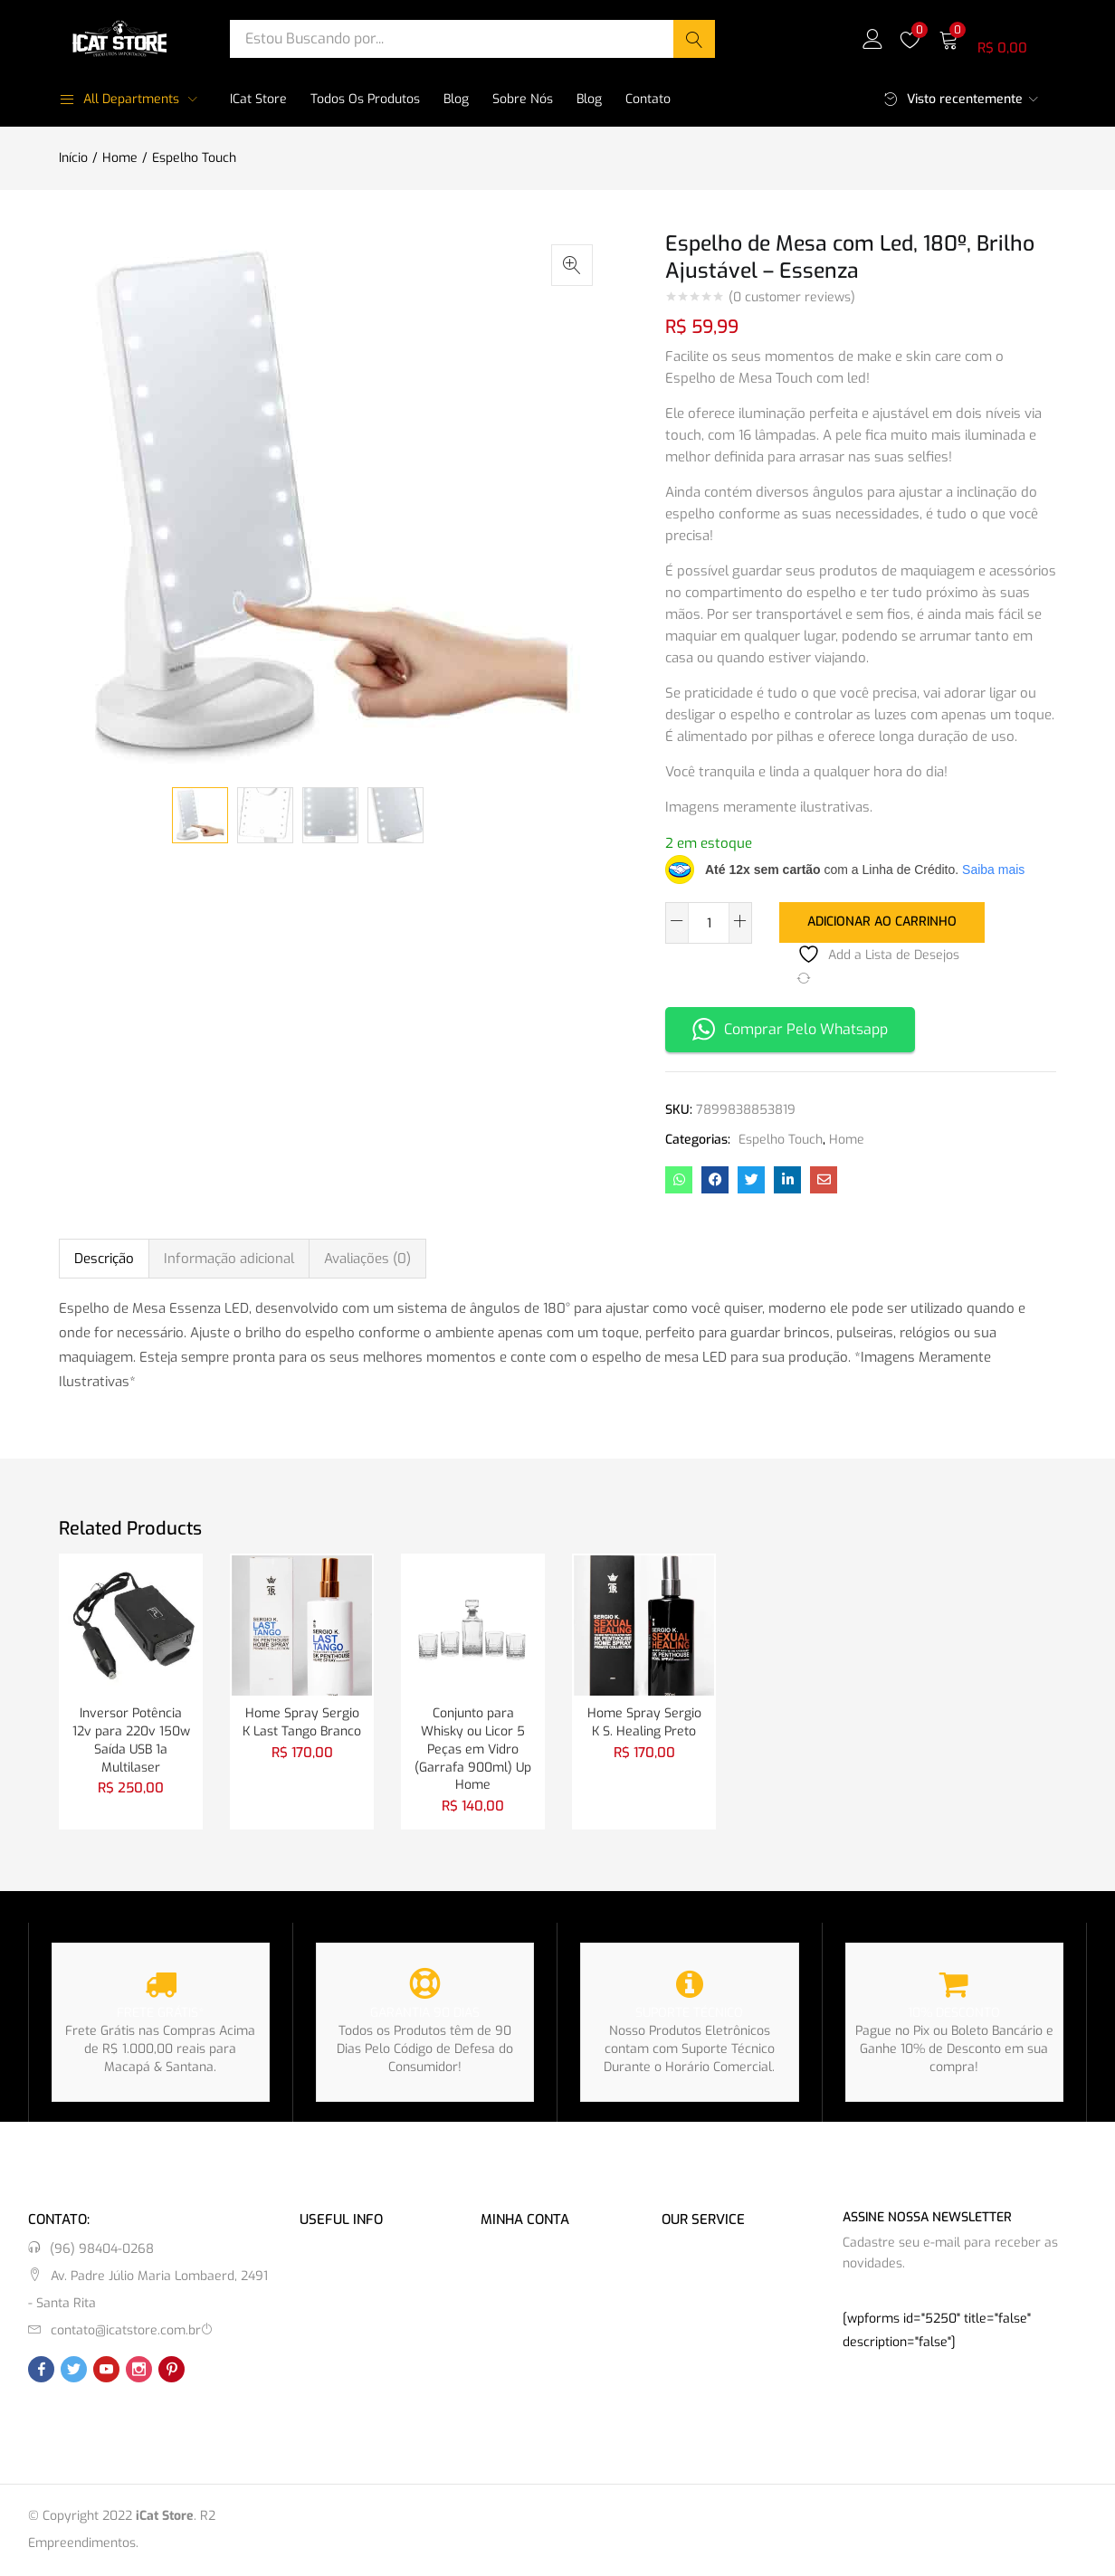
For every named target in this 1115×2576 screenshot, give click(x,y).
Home (120, 157)
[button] (997, 38)
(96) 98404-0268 (102, 2249)
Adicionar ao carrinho (882, 921)
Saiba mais (993, 869)
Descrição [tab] (104, 1258)
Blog (456, 99)
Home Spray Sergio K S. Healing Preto (644, 1722)
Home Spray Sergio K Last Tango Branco (302, 1722)
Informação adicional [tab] (229, 1258)
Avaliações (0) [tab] (367, 1258)
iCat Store (258, 99)
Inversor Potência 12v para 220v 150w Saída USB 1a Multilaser (131, 1740)
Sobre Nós (522, 99)
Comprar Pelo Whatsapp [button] (790, 1029)
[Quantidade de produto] (709, 923)
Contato (648, 99)
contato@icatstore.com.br (126, 2331)
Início (73, 157)
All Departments (119, 99)
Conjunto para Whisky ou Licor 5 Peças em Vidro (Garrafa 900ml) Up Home (473, 1749)
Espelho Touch (194, 157)
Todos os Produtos (365, 99)
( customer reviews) (792, 297)
